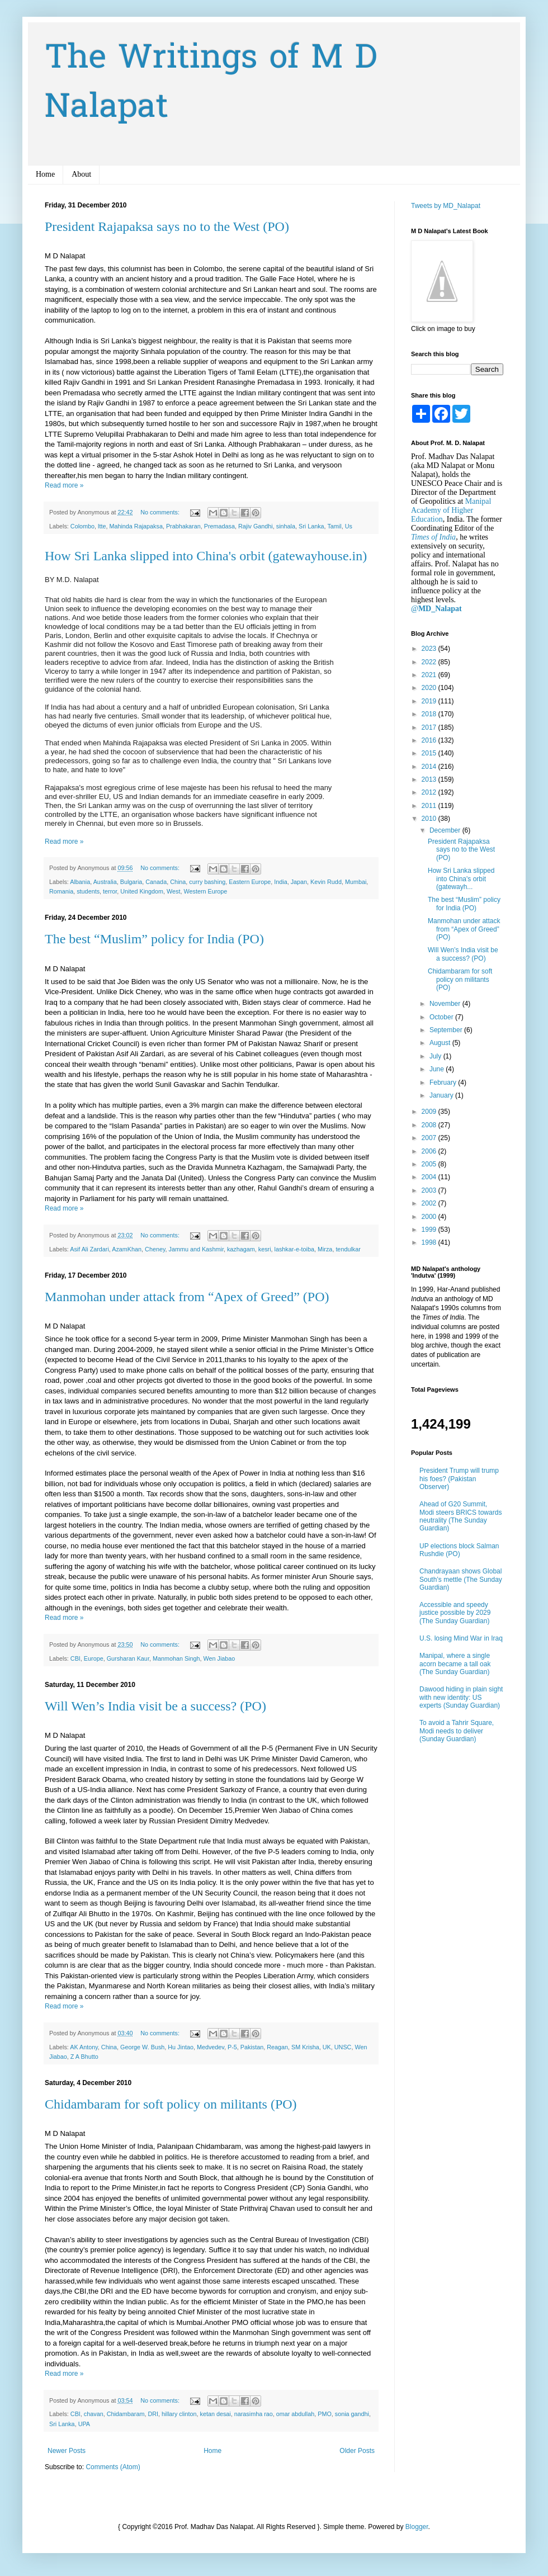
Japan (299, 881)
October (442, 1017)
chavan (93, 2413)
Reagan (277, 2047)
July (436, 1056)
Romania (61, 891)
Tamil (334, 526)
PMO (325, 2413)
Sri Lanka (311, 526)
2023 (430, 649)
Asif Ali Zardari (89, 1249)
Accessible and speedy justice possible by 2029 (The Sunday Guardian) (454, 1613)
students (88, 891)
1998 (430, 1242)
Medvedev (210, 2047)
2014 (430, 767)
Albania (80, 881)
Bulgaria (131, 881)
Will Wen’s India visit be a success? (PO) (155, 1706)
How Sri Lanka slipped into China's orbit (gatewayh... (461, 879)
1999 (430, 1229)
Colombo (82, 526)
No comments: (160, 512)
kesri (264, 1249)
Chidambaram (126, 2413)
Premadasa (219, 526)
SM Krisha (305, 2047)
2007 (430, 1138)
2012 (430, 792)
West (173, 891)
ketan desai (215, 2413)
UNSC (343, 2047)
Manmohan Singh (176, 1658)
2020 (430, 688)
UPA (84, 2424)
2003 (430, 1190)
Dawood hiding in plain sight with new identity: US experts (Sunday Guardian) (461, 1697)
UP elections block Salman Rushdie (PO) (459, 1550)
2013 (430, 779)
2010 (430, 819)
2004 (430, 1177)
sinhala (285, 526)
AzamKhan (126, 1249)
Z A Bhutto (84, 2056)
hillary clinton (179, 2413)
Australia (105, 881)
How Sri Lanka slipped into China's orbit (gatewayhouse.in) (206, 556)
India (280, 881)
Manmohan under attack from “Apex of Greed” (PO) (187, 1296)
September (446, 1030)
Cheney (155, 1249)
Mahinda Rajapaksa (135, 526)
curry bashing (207, 881)
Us (348, 526)
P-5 (232, 2047)
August (440, 1043)
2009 (430, 1112)
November (445, 1004)
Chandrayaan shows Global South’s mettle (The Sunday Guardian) (460, 1579)
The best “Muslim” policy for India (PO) (154, 939)
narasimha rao (253, 2413)
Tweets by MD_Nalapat (445, 206)
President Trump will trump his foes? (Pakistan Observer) (459, 1479)
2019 (430, 701)
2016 (430, 740)
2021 (430, 675)
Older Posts (357, 2451)
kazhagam (241, 1249)
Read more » (64, 485)
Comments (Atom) (113, 2467)
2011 (430, 806)
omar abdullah (295, 2413)
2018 (430, 714)
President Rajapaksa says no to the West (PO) (167, 226)
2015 (430, 753)
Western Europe (205, 891)
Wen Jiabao (219, 1658)
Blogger (416, 2527)
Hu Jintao (180, 2047)
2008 (430, 1125)
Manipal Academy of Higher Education (451, 510)
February (443, 1082)
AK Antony (84, 2047)
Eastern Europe (250, 881)
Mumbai (355, 881)
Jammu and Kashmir (196, 1249)
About (81, 174)
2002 (430, 1203)
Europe (93, 1658)
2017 (430, 727)
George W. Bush (142, 2047)
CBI (75, 1658)
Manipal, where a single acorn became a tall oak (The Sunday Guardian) (454, 1664)
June (437, 1069)
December (445, 830)
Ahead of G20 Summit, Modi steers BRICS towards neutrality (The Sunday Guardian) (460, 1516)
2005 (430, 1164)
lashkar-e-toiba (294, 1249)
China (178, 881)
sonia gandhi (352, 2413)
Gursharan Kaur (128, 1658)
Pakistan (251, 2047)
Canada (156, 881)
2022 (430, 662)
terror (110, 891)
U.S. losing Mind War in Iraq (461, 1638)
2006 (430, 1151)
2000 (430, 1217)
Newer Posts (67, 2451)
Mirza (325, 1249)
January (442, 1095)
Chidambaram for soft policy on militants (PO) (171, 2104)
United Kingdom (141, 891)
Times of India (433, 537)
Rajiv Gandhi (255, 526)
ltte (102, 526)
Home (45, 174)
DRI (153, 2413)
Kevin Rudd (326, 881)
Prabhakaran (183, 526)
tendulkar (348, 1249)
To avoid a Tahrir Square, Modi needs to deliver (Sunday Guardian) (456, 1731)
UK (327, 2047)
